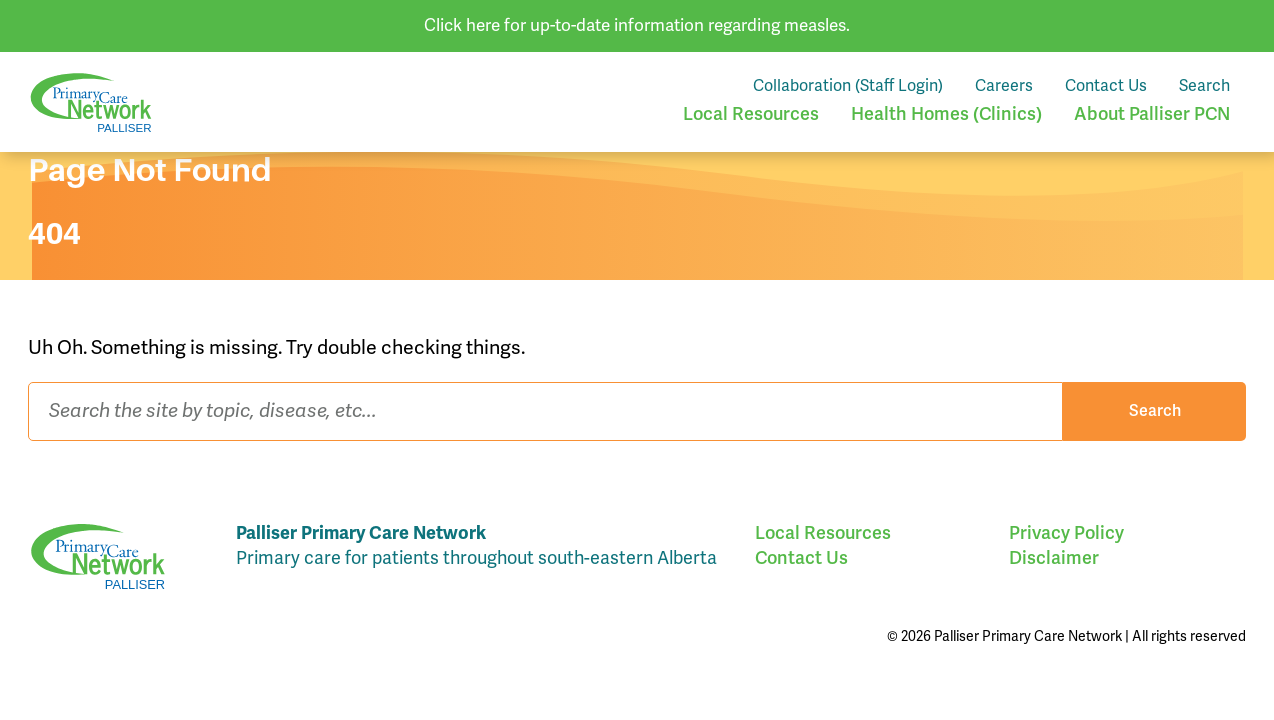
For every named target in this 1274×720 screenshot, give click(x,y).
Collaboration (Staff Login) (848, 86)
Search (1204, 86)
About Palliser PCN (1152, 114)
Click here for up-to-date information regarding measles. (637, 25)
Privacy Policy (1066, 533)
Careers (1004, 86)
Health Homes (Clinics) (946, 114)
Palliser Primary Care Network (91, 102)
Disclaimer (1054, 558)
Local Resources (751, 114)
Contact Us (1106, 86)
